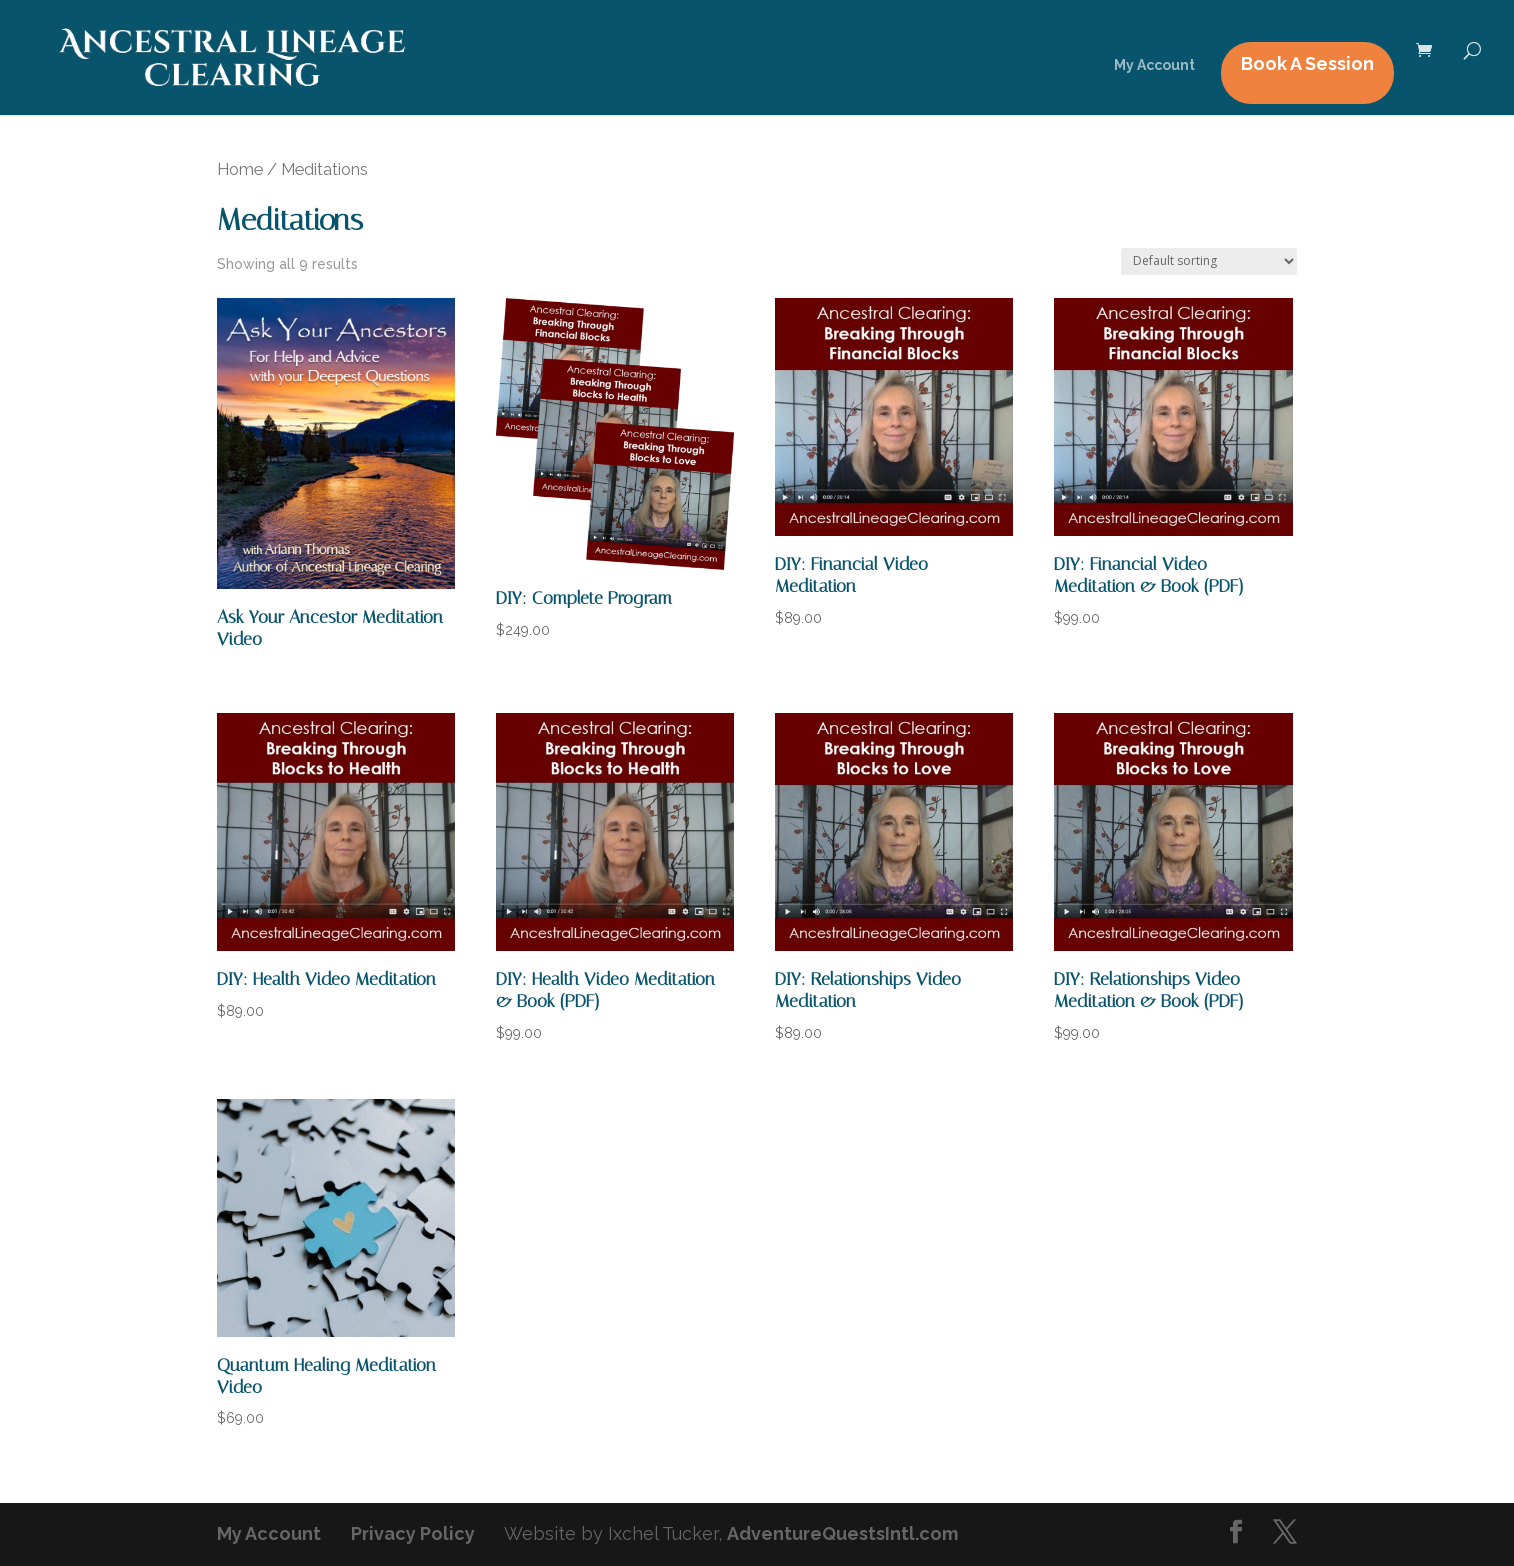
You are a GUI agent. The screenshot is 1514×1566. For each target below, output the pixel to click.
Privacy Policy (413, 1533)
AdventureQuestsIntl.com (842, 1533)
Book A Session (1307, 63)
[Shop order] (1209, 261)
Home (240, 169)
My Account (1154, 65)
